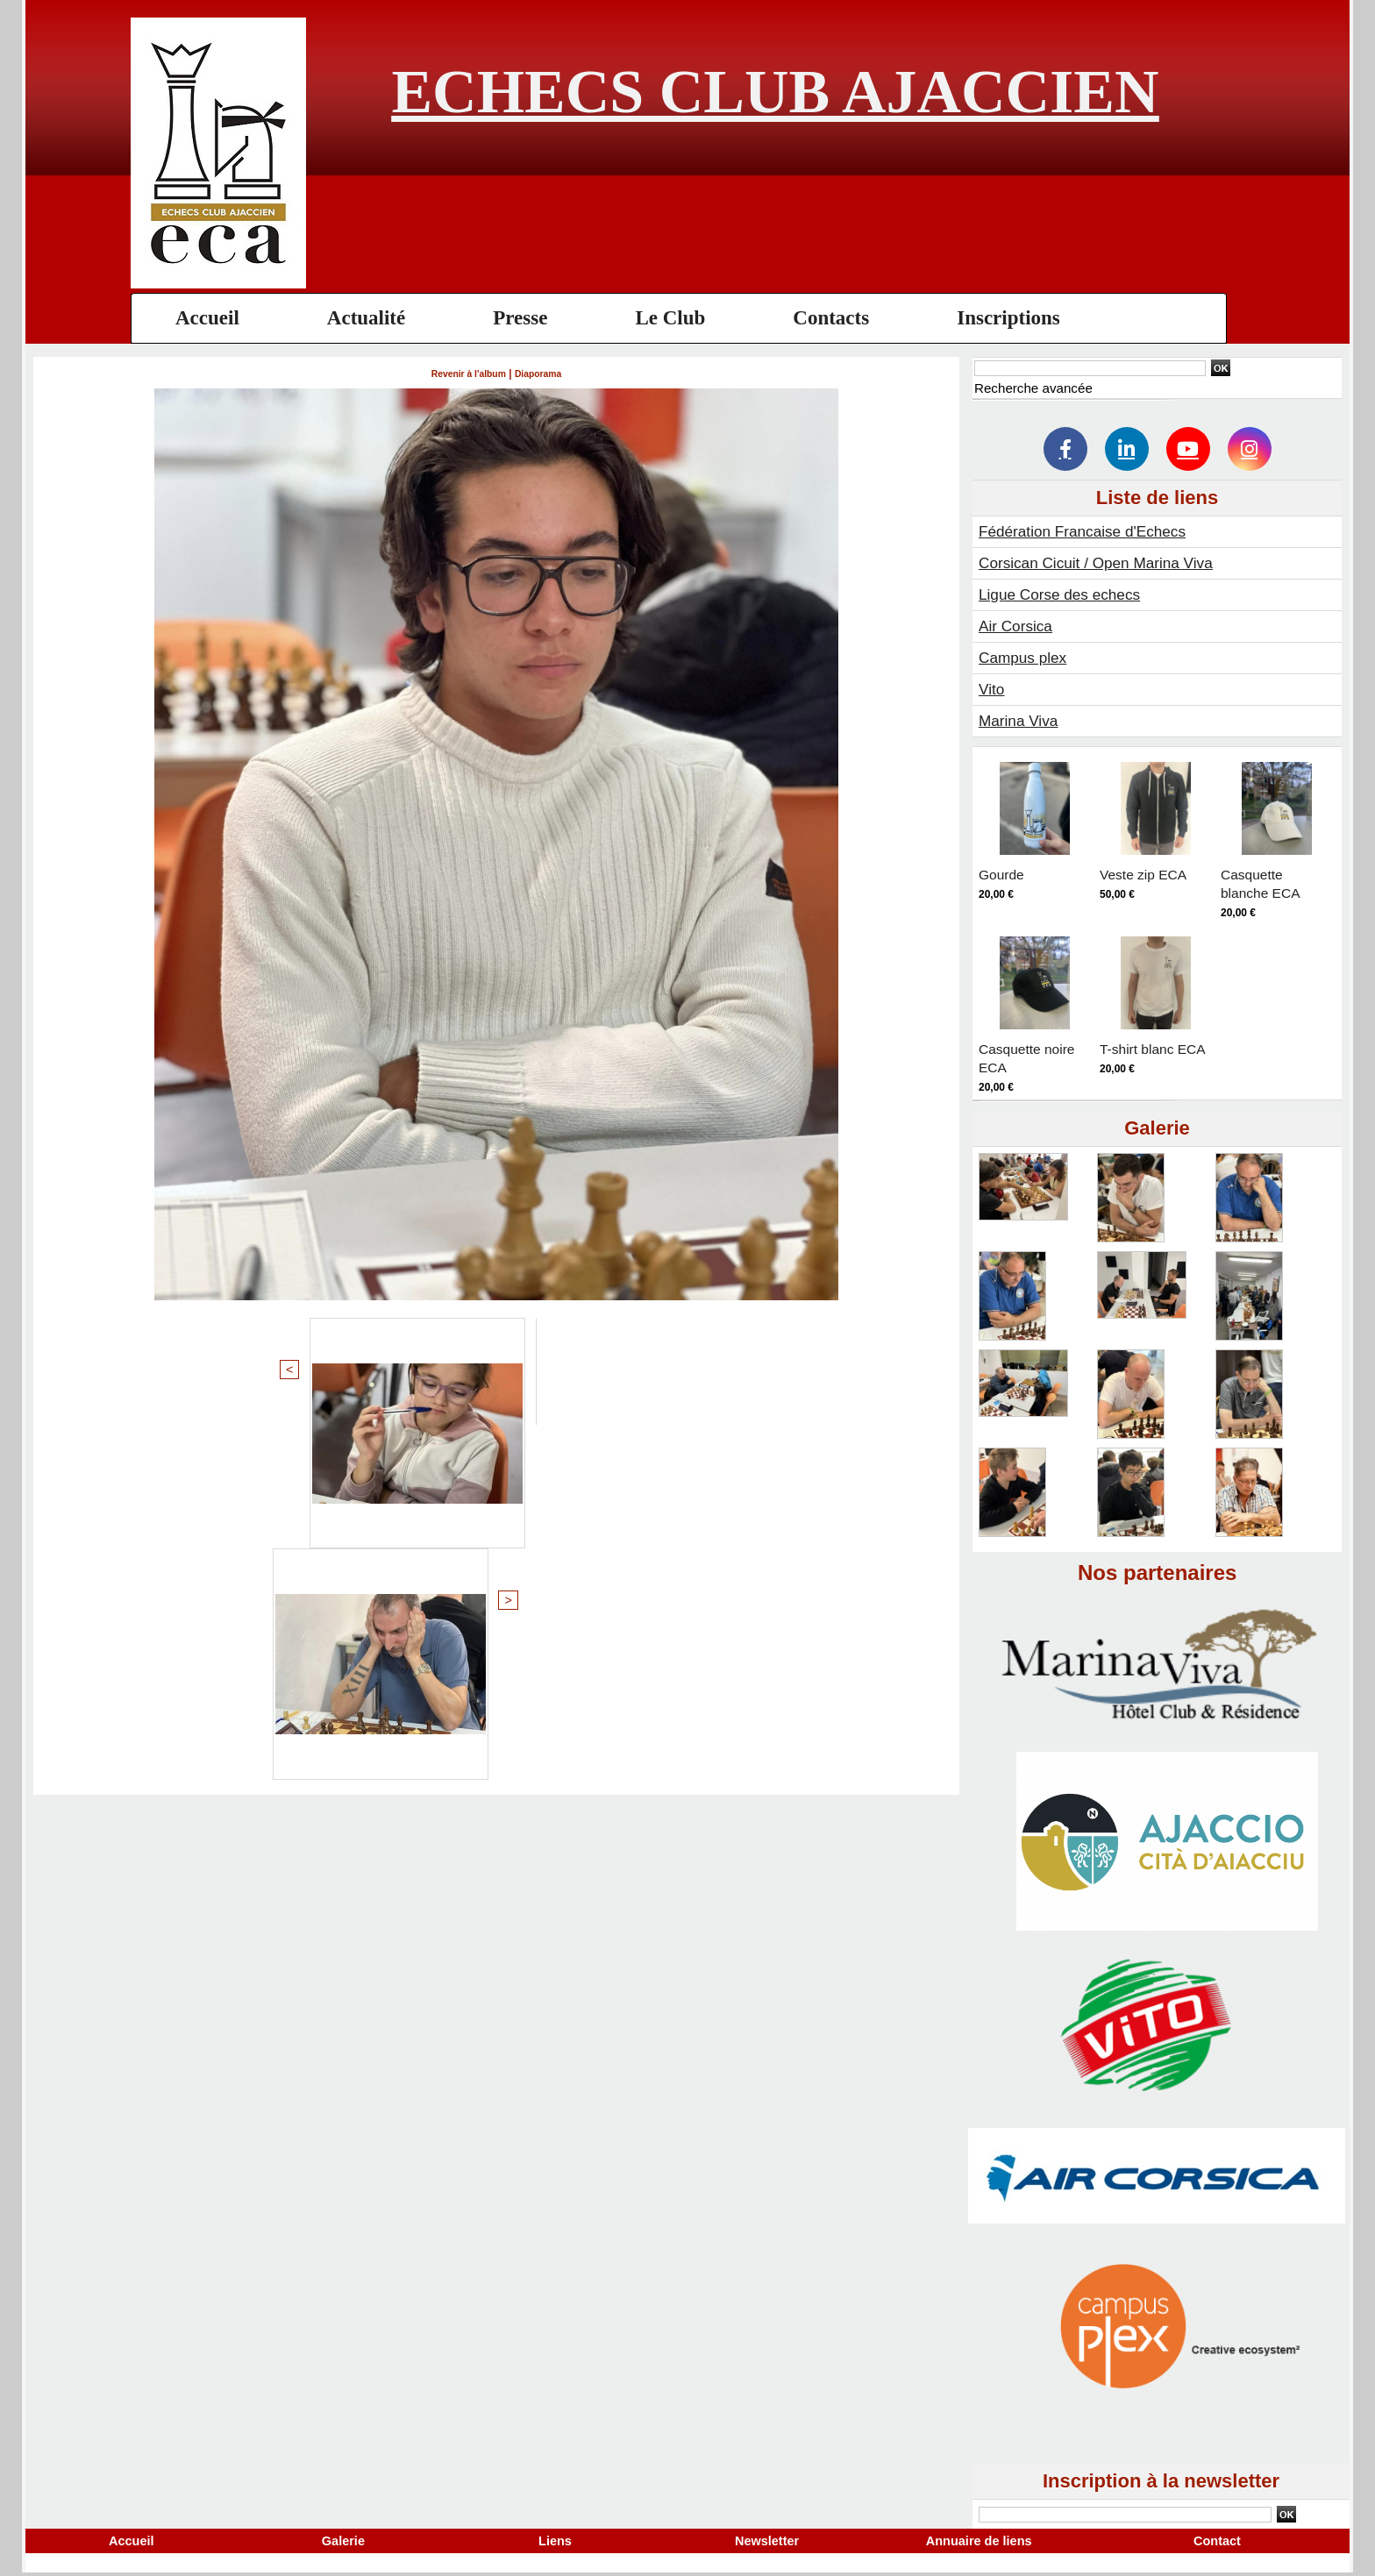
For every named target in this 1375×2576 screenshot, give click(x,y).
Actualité (366, 318)
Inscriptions (1008, 318)
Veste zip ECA (1150, 874)
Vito (992, 689)
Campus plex (1025, 657)
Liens (554, 2542)
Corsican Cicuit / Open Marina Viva (1101, 563)
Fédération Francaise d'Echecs (1087, 531)
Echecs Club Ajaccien (774, 91)
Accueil (207, 318)
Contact (1217, 2542)
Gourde (1005, 874)
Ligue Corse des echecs (1063, 594)
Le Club (670, 318)
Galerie (343, 2542)
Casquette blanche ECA (1267, 883)
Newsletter (767, 2542)
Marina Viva (1020, 720)
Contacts (831, 318)
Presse (520, 318)
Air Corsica (1017, 626)
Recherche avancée (1036, 388)
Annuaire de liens (978, 2542)
